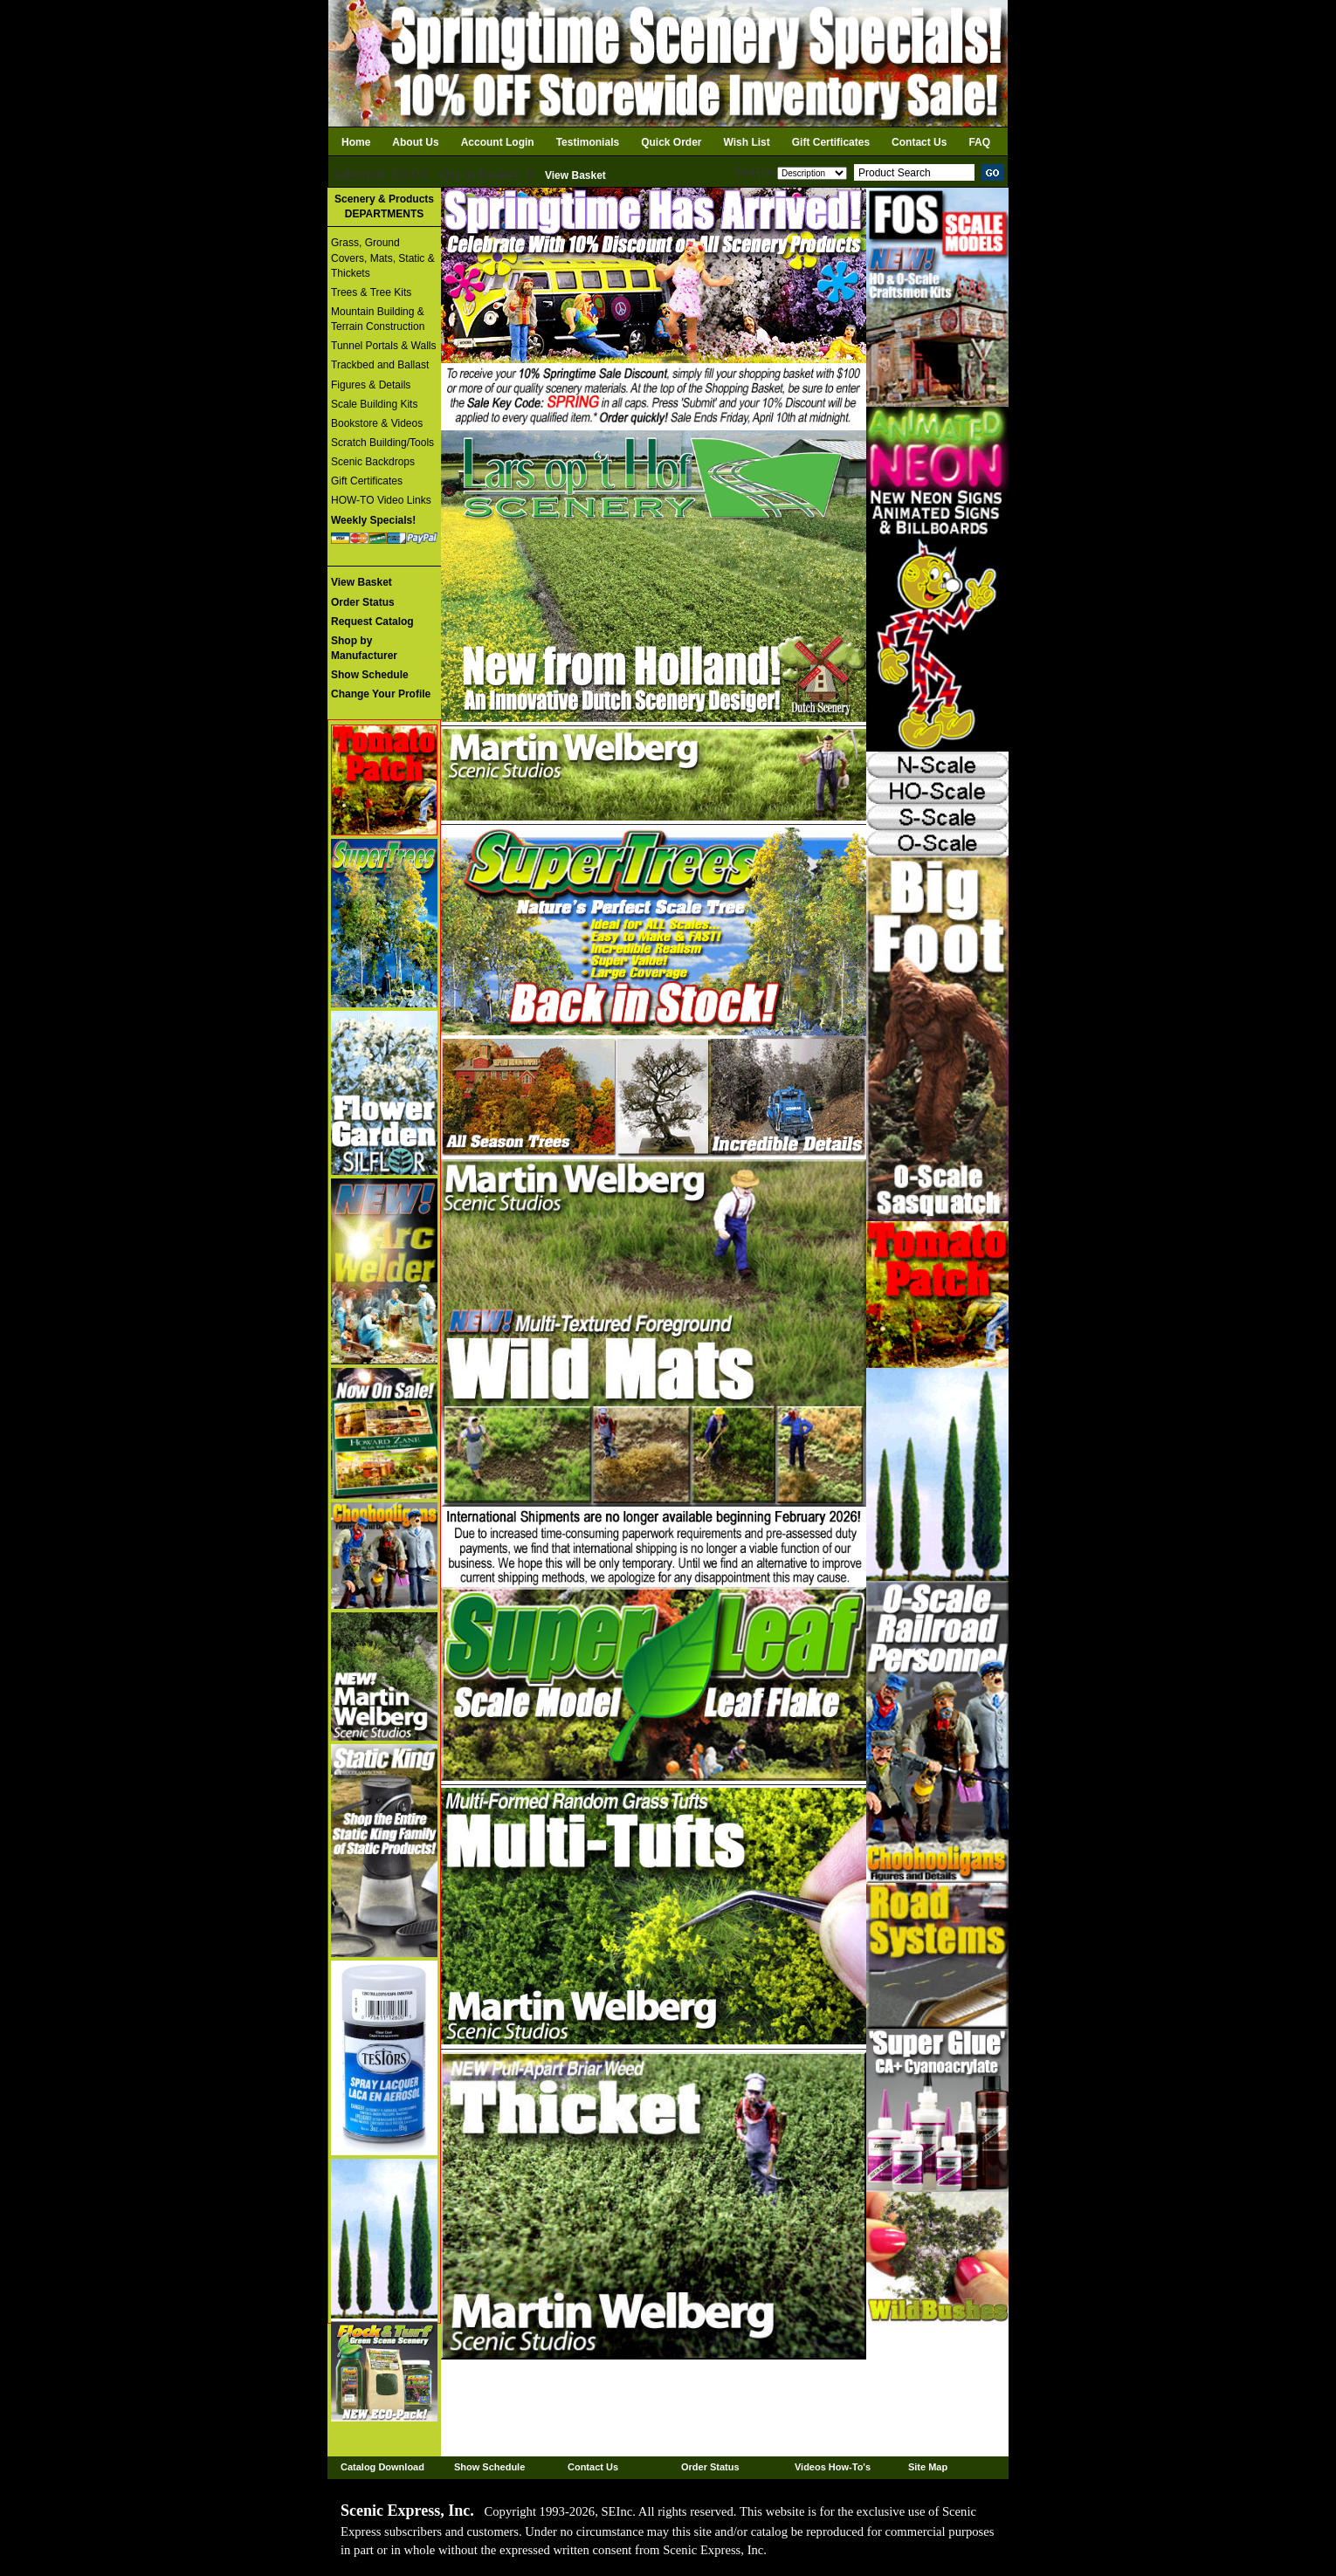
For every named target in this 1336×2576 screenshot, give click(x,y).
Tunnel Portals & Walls (384, 346)
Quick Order (671, 142)
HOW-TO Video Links (381, 500)
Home (355, 142)
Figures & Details (370, 385)
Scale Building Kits (374, 404)
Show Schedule (489, 2467)
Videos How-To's (833, 2467)
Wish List (747, 142)
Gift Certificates (831, 142)
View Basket (575, 175)
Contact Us (919, 142)
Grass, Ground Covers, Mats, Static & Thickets (383, 257)
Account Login (497, 142)
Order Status (710, 2467)
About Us (415, 142)
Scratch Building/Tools (382, 442)
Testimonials (587, 142)
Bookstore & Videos (377, 423)
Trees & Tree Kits (371, 292)
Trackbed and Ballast (380, 365)
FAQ (979, 142)
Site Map (927, 2467)
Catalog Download (382, 2467)
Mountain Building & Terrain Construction (377, 319)
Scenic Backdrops (373, 462)
